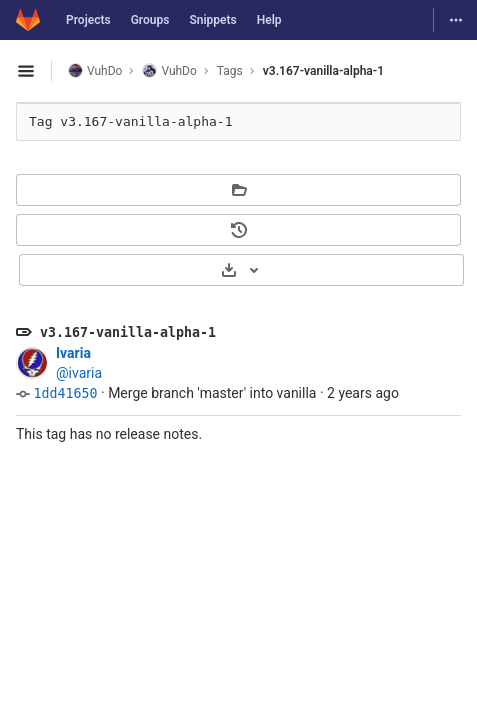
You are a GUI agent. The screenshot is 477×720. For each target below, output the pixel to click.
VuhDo (95, 70)
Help (269, 20)
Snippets (212, 20)
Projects (88, 20)
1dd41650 (65, 393)
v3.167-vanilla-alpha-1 (323, 71)
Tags (230, 71)
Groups (150, 20)
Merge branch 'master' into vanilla (212, 393)
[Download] (241, 270)
